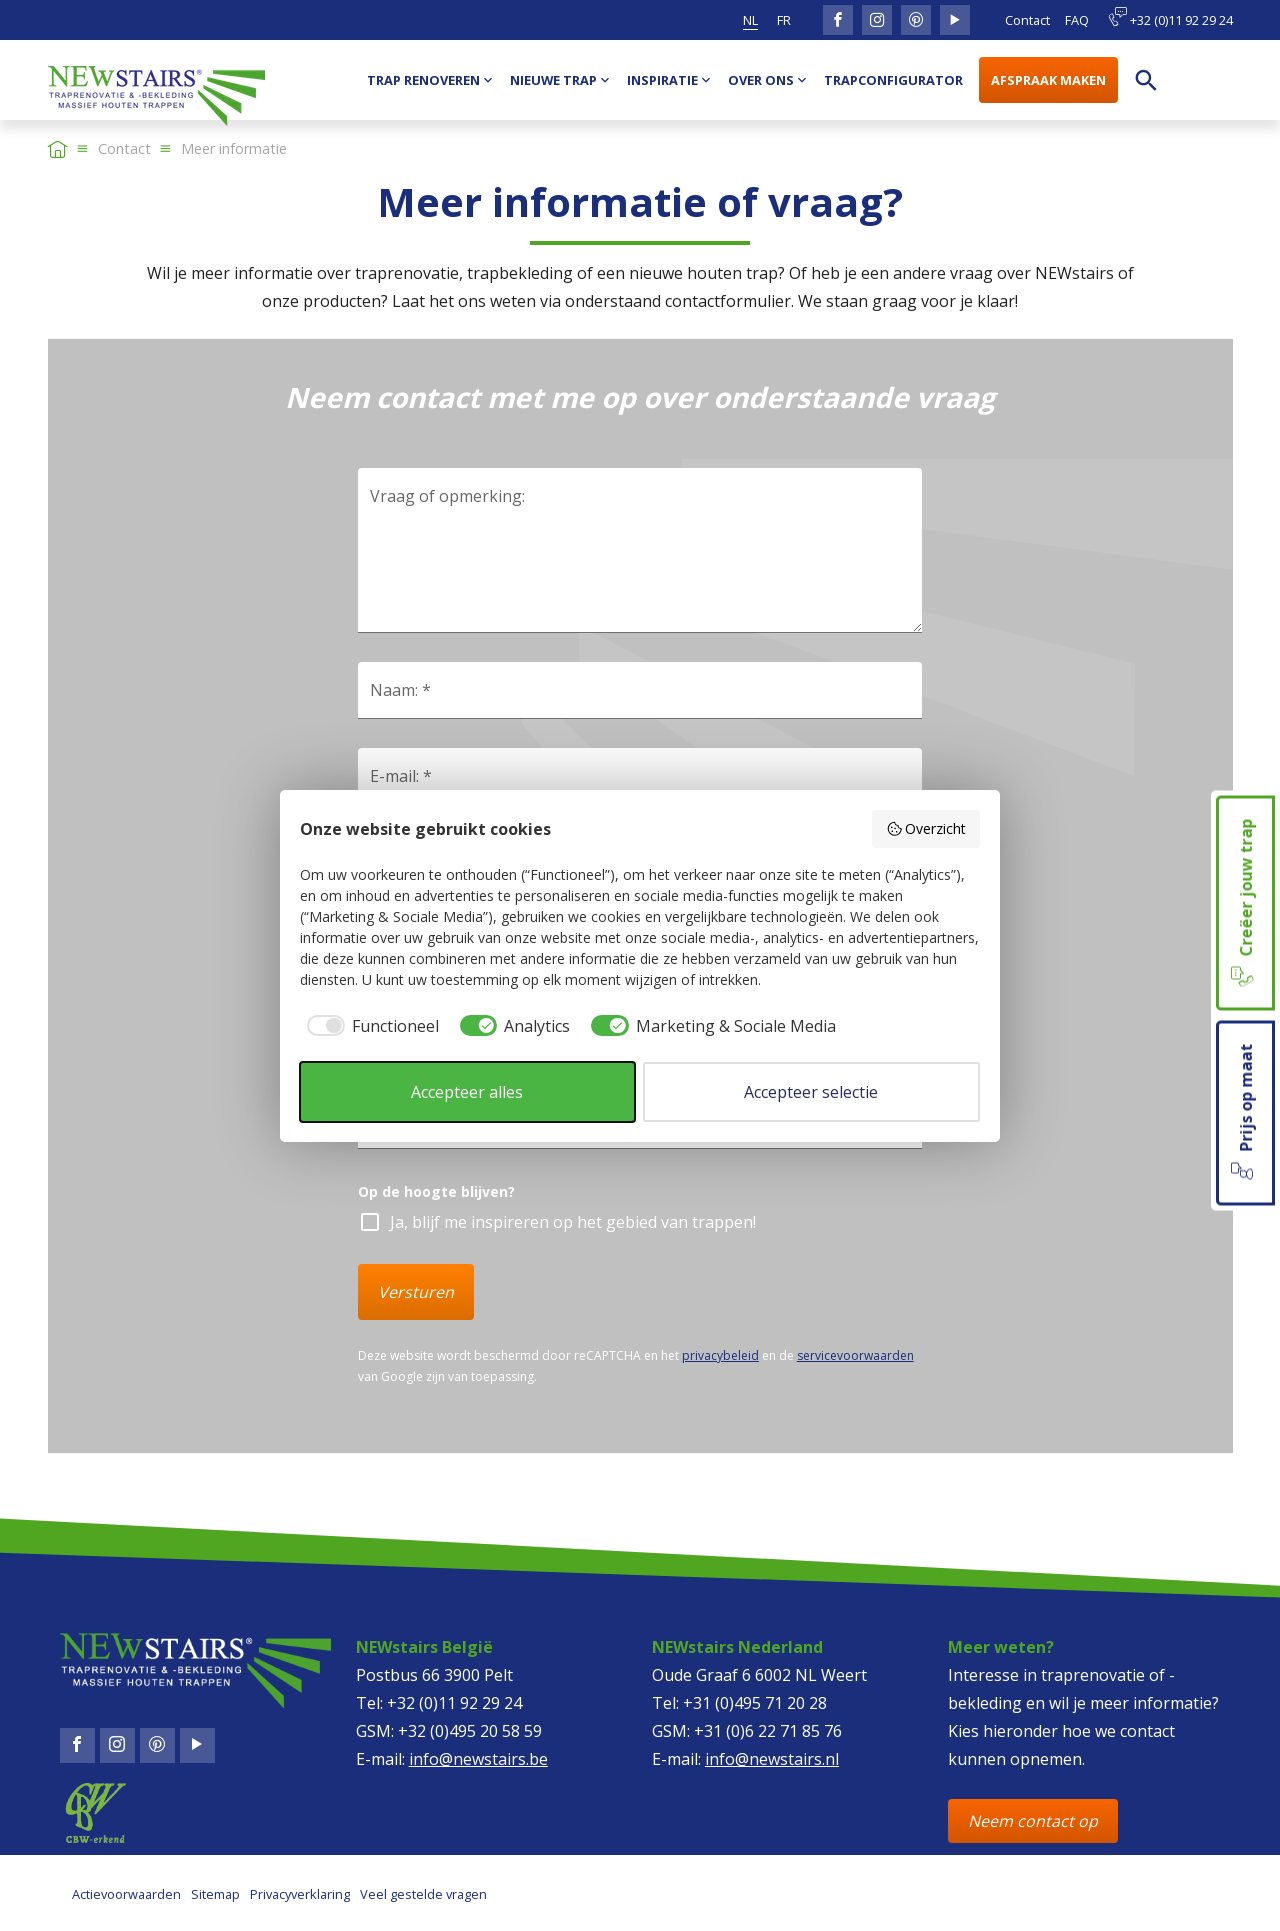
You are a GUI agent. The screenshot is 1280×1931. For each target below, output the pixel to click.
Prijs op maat (1244, 1112)
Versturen (416, 1292)
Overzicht (926, 828)
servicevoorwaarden (855, 1355)
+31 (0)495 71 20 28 (755, 1703)
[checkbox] (369, 1026)
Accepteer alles (467, 1092)
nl (750, 20)
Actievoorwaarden (126, 1894)
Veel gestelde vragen (423, 1894)
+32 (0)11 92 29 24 (1170, 18)
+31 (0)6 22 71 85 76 (768, 1731)
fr (784, 20)
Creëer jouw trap (1244, 902)
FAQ (1077, 20)
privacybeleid (720, 1355)
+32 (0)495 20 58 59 (470, 1731)
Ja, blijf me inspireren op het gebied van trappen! (573, 1222)
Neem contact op (1033, 1821)
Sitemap (215, 1894)
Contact (1027, 20)
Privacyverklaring (300, 1894)
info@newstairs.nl (772, 1759)
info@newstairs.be (478, 1759)
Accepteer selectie (811, 1092)
